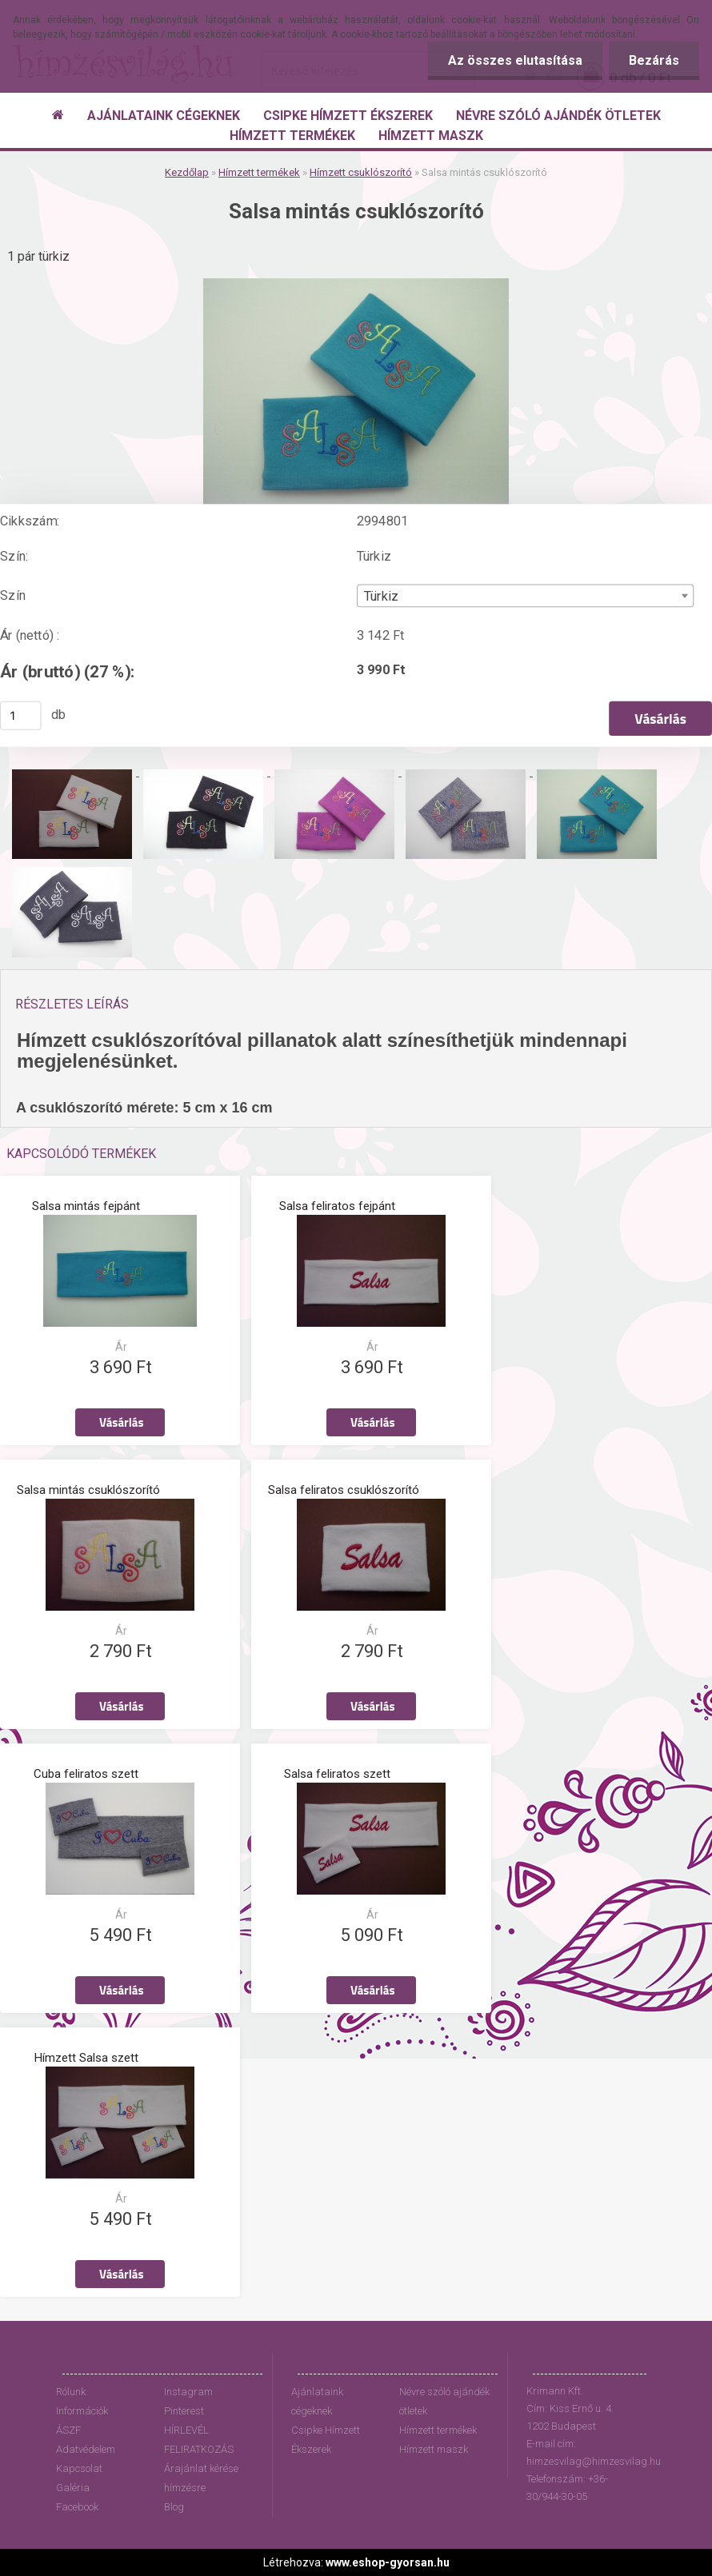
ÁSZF (68, 2430)
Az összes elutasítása (515, 60)
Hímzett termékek (259, 172)
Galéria (73, 2488)
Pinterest (184, 2411)
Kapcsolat (79, 2468)
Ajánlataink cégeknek (317, 2401)
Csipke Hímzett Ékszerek (325, 2439)
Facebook (77, 2507)
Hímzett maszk (433, 2449)
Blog (174, 2507)
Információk (82, 2411)
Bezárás (654, 60)
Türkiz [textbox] (381, 596)
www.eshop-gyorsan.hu (388, 2562)
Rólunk (71, 2392)
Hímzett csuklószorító (361, 172)
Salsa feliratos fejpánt (337, 1206)
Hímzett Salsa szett (86, 2058)
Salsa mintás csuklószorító (88, 1490)
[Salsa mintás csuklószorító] (356, 284)
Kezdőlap (187, 172)
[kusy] (21, 715)
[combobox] (525, 595)
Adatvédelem (85, 2449)
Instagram (188, 2392)
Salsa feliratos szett (337, 1774)
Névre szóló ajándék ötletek (444, 2401)
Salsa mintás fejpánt (86, 1206)
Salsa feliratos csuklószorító (343, 1490)
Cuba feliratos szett (86, 1774)
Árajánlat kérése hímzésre (201, 2478)
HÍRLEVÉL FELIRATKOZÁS (199, 2439)
